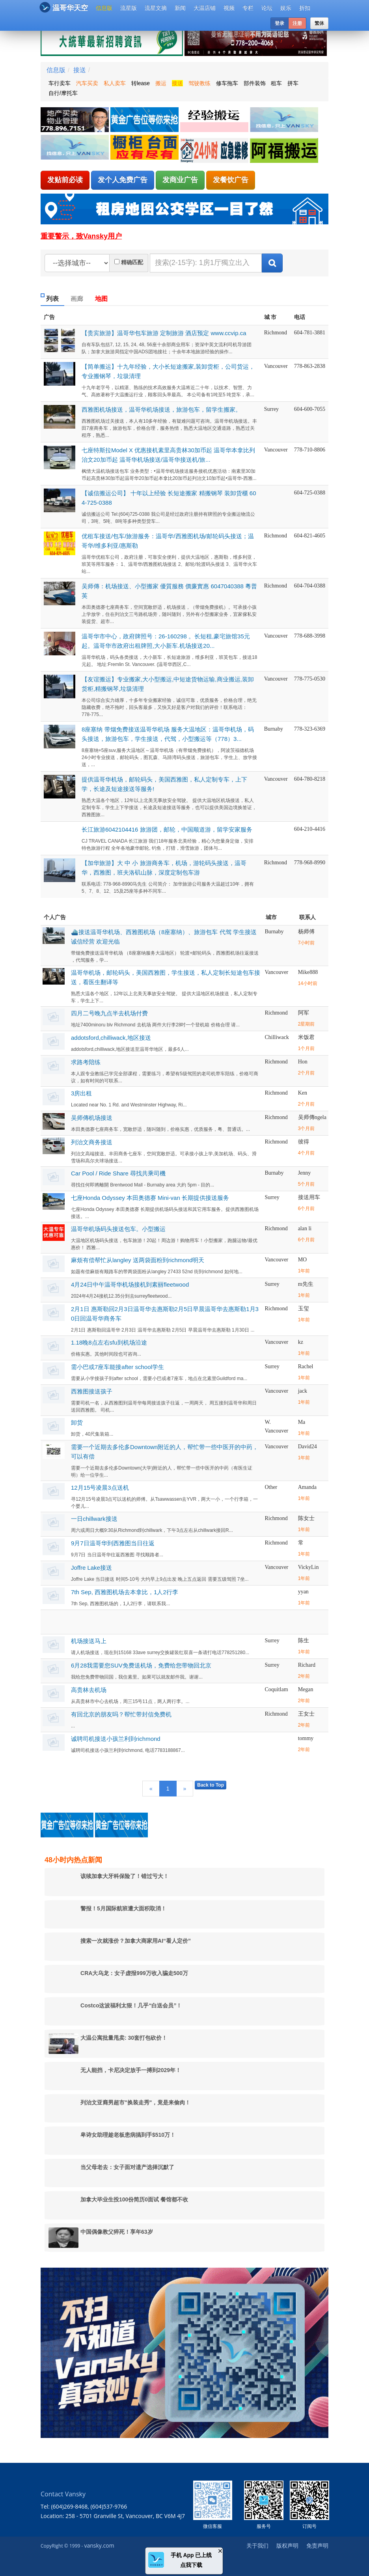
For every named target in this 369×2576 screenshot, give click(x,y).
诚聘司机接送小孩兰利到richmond (115, 1738)
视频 (229, 8)
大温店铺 (205, 8)
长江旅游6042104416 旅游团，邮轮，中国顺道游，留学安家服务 (167, 829)
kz (300, 1342)
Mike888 (308, 972)
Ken (302, 1093)
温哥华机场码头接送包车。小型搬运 (118, 1229)
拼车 (292, 83)
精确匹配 (132, 262)
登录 (279, 23)
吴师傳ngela (312, 1117)
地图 (101, 298)
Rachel (305, 1366)
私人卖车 (115, 83)
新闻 (180, 8)
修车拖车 (227, 83)
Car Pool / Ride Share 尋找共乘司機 (118, 1173)
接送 (79, 70)
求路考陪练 (86, 1062)
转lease (140, 83)
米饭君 (306, 1037)
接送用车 (309, 1197)
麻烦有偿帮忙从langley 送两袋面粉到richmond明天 (137, 1260)
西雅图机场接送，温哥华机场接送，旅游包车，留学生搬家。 (161, 409)
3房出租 (81, 1093)
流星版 (128, 8)
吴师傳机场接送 (91, 1117)
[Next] (185, 1788)
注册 (297, 23)
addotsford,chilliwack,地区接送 (111, 1037)
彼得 (303, 1142)
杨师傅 (306, 932)
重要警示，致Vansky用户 (81, 236)
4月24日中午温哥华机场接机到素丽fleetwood (130, 1284)
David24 (307, 1446)
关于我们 (257, 2545)
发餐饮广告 (230, 180)
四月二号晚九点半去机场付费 (109, 1013)
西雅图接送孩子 (91, 1391)
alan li (305, 1228)
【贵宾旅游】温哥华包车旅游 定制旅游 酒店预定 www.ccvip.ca (164, 333)
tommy (306, 1738)
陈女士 (306, 1518)
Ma (302, 1422)
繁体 (319, 23)
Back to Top (210, 1785)
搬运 (160, 83)
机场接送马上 (88, 1641)
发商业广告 (180, 180)
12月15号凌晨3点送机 (100, 1487)
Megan (305, 1689)
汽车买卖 (87, 83)
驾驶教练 (199, 83)
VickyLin (308, 1567)
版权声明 (287, 2545)
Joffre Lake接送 (91, 1567)
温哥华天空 (63, 7)
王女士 (306, 1714)
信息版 (104, 8)
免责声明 (317, 2545)
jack (302, 1391)
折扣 (304, 8)
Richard (306, 1665)
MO (302, 1260)
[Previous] (151, 1788)
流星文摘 (156, 8)
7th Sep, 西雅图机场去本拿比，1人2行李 (124, 1592)
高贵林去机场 (88, 1689)
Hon (303, 1062)
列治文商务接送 (91, 1142)
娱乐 (285, 8)
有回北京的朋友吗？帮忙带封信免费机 (121, 1714)
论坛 (266, 8)
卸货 (77, 1422)
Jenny (304, 1173)
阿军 (303, 1013)
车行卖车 (59, 83)
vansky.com (99, 2545)
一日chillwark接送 (94, 1518)
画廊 (77, 298)
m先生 (305, 1284)
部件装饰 (255, 83)
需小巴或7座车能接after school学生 (117, 1367)
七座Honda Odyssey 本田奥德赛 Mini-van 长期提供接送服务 (150, 1197)
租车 (276, 83)
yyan (303, 1592)
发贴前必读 (65, 180)
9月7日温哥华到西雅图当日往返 (113, 1543)
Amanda (307, 1487)
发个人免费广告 (122, 180)
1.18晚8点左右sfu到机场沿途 (109, 1342)
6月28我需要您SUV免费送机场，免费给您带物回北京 (141, 1665)
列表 (52, 298)
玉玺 (303, 1308)
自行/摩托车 (63, 93)
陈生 (303, 1640)
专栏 (247, 8)
